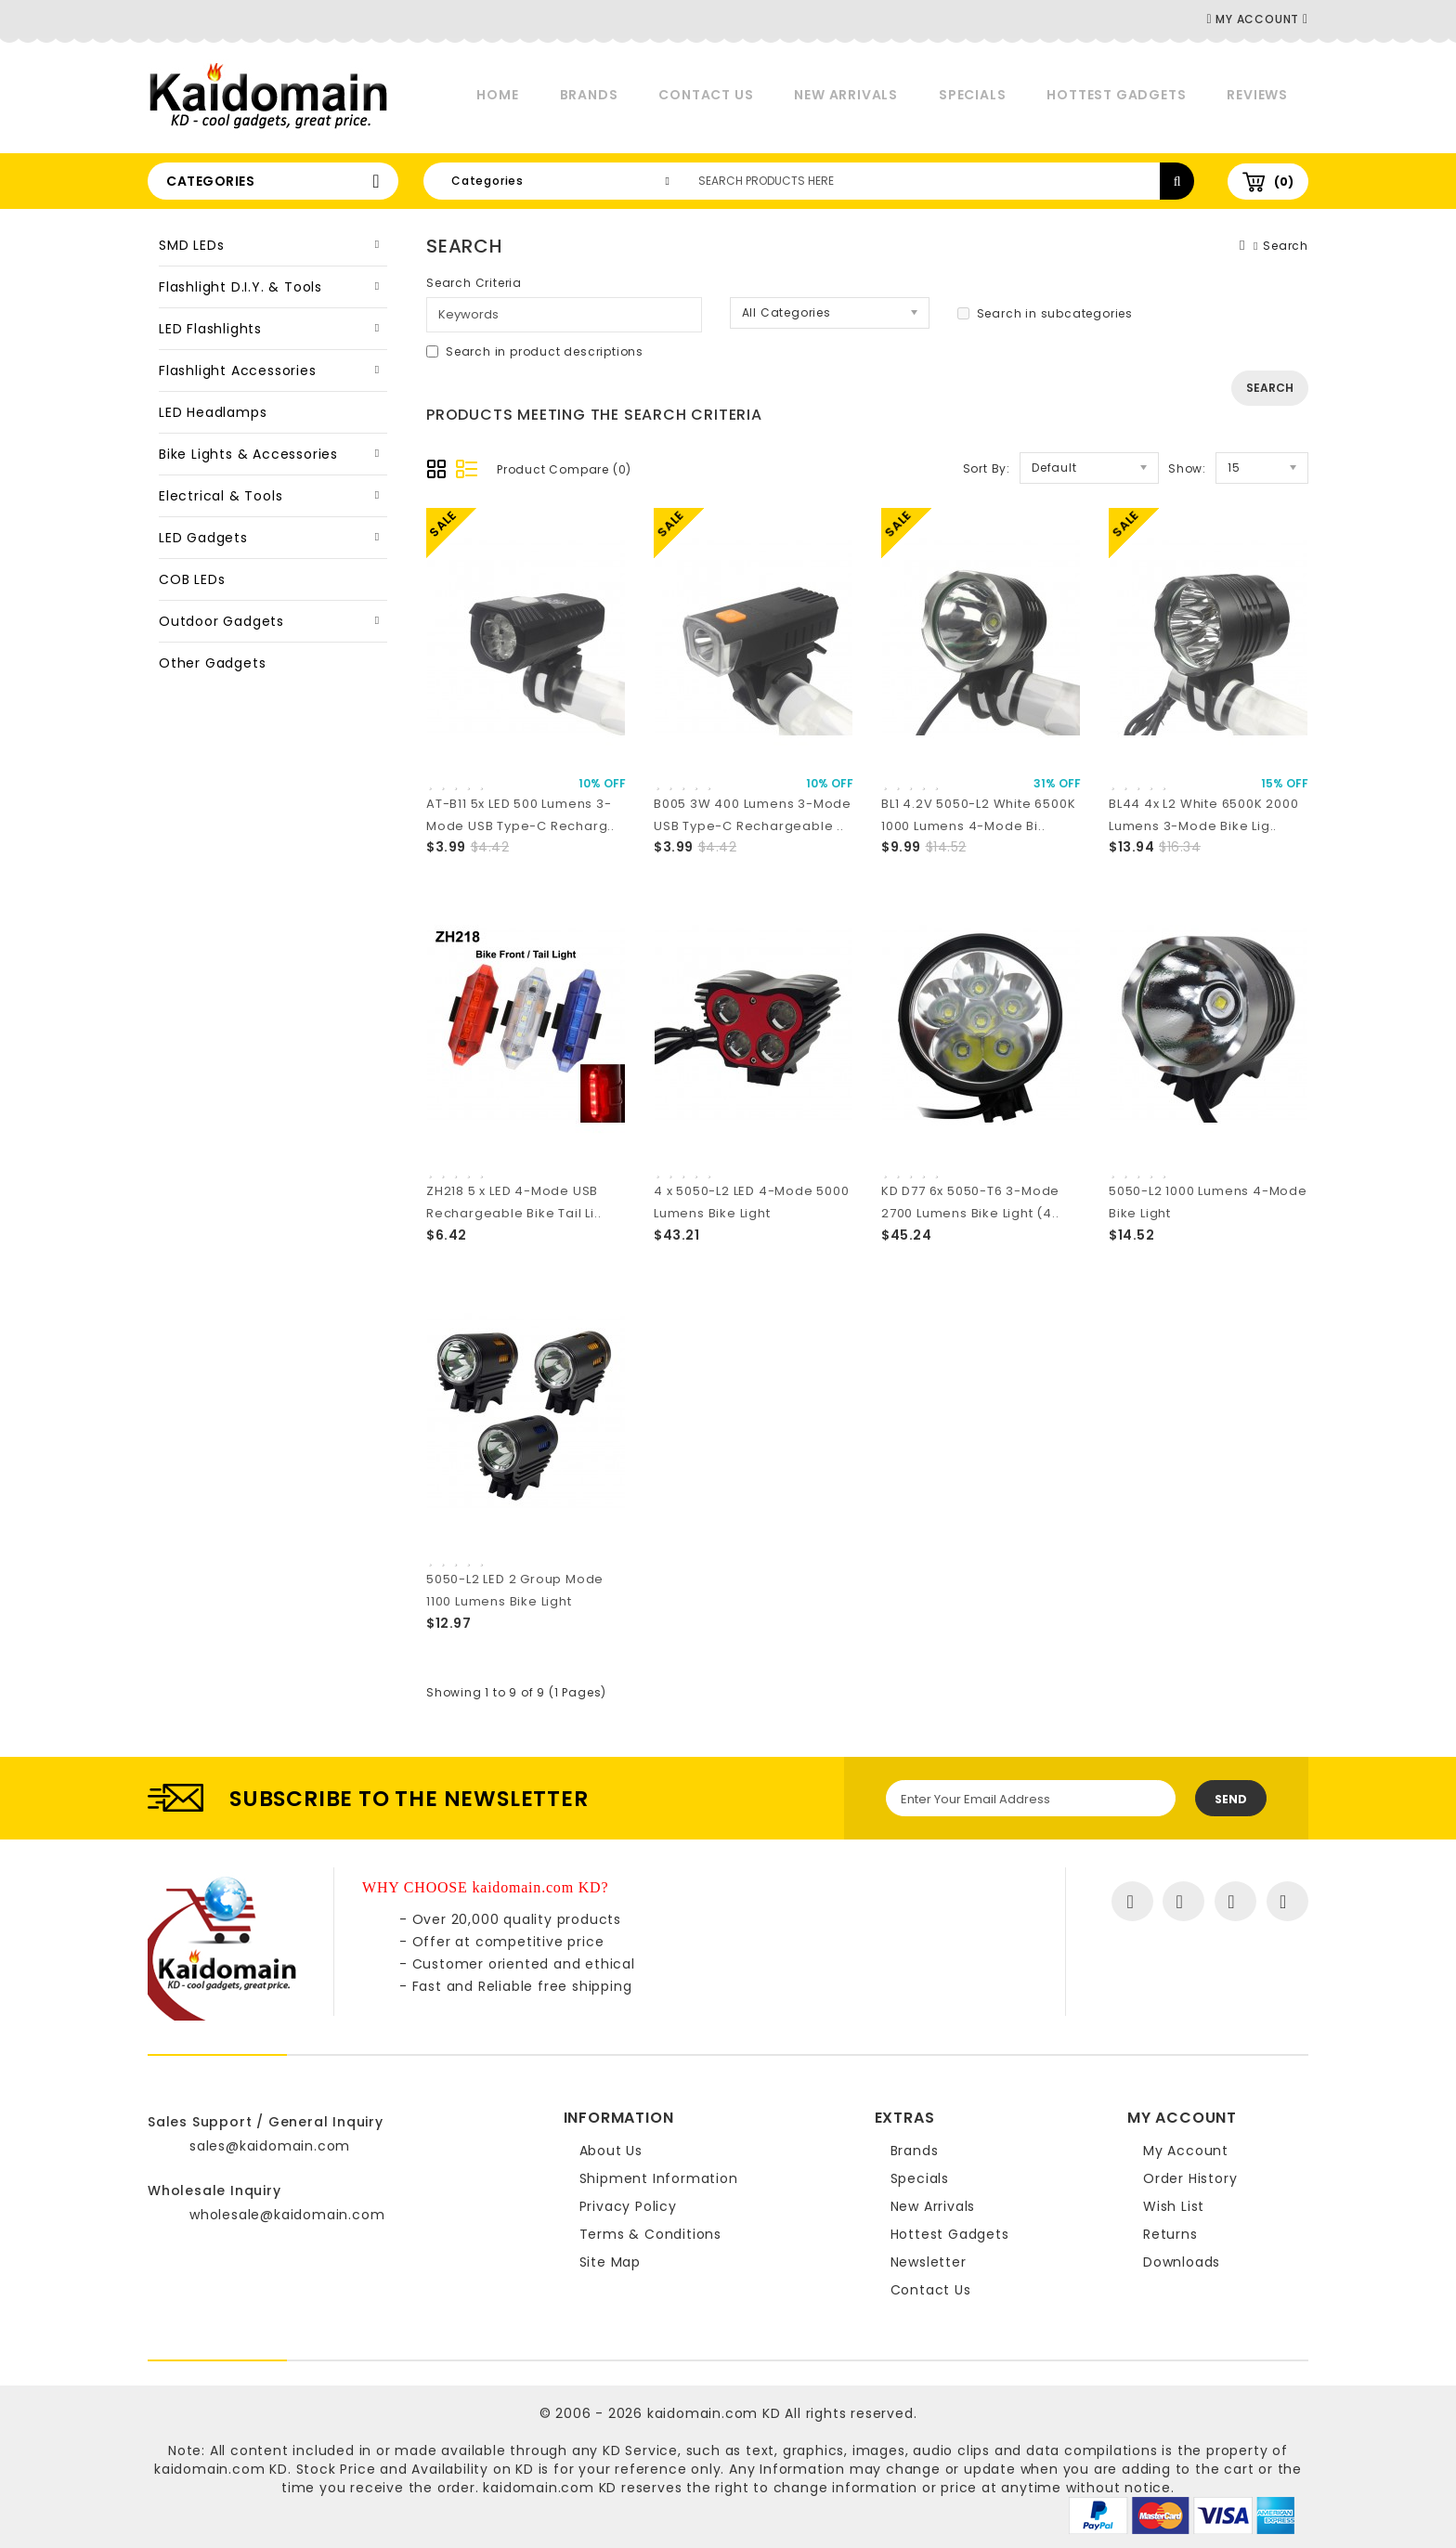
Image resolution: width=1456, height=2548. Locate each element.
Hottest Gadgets (1116, 94)
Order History (1190, 2178)
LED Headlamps (212, 412)
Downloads (1181, 2262)
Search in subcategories (1045, 313)
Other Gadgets (212, 663)
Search (1285, 246)
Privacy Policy (628, 2206)
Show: (1187, 468)
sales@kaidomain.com (269, 2146)
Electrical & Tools (220, 496)
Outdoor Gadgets (221, 621)
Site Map (610, 2262)
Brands (589, 94)
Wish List (1173, 2206)
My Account (1185, 2150)
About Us (611, 2150)
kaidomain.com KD (714, 2413)
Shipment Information (658, 2178)
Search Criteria (474, 283)
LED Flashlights (210, 328)
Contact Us (705, 94)
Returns (1170, 2234)
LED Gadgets (203, 537)
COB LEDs (192, 579)
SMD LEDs (191, 245)
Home (497, 94)
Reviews (1257, 94)
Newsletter (928, 2262)
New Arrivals (846, 94)
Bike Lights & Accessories (248, 454)
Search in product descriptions (535, 351)
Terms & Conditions (650, 2234)
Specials (972, 94)
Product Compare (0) (564, 469)
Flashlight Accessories (238, 370)
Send (1231, 1799)
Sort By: (986, 468)
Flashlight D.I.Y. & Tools (240, 287)
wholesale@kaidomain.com (286, 2214)
